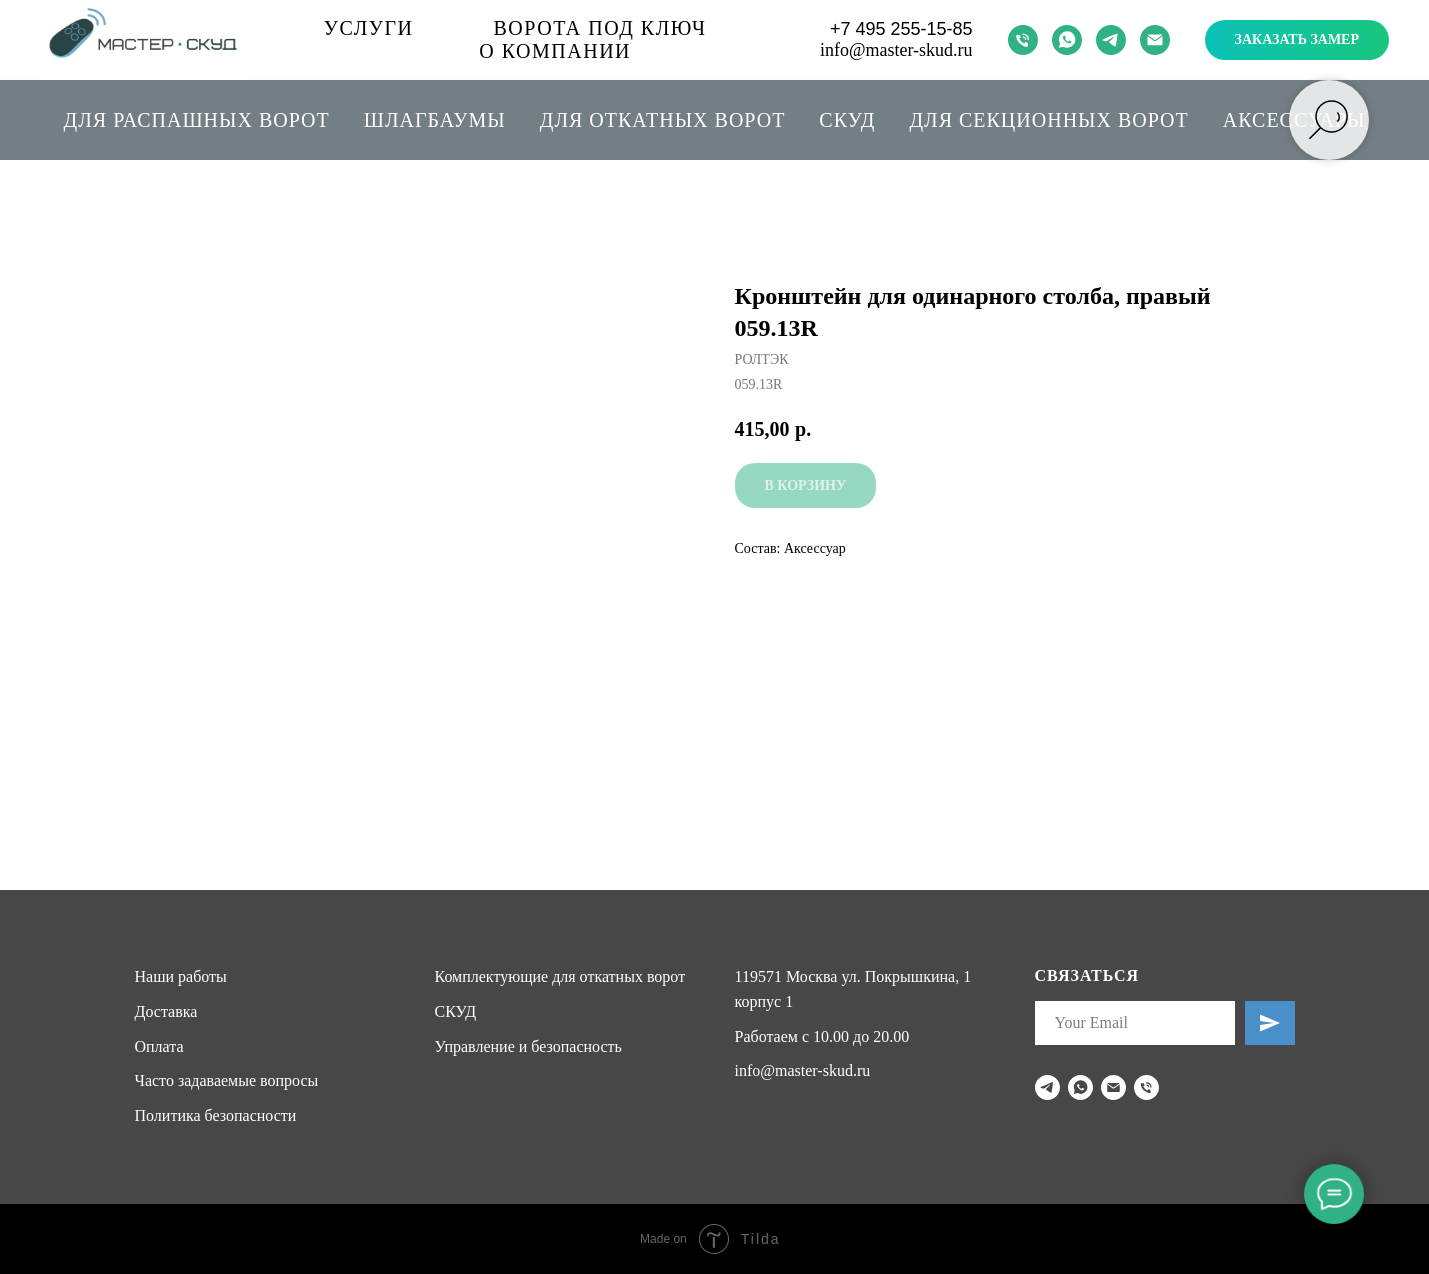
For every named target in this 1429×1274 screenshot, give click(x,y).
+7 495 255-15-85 (901, 29)
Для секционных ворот (1048, 120)
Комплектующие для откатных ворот (560, 976)
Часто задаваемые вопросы (227, 1080)
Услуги (369, 28)
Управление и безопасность (528, 1046)
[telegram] (1111, 40)
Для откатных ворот (663, 120)
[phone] (1023, 40)
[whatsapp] (1067, 40)
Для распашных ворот (197, 120)
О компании (555, 51)
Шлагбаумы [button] (435, 120)
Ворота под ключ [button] (600, 28)
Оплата (159, 1046)
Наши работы (181, 976)
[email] (1155, 40)
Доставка (166, 1011)
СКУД (847, 120)
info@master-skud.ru (896, 50)
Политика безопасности (216, 1115)
